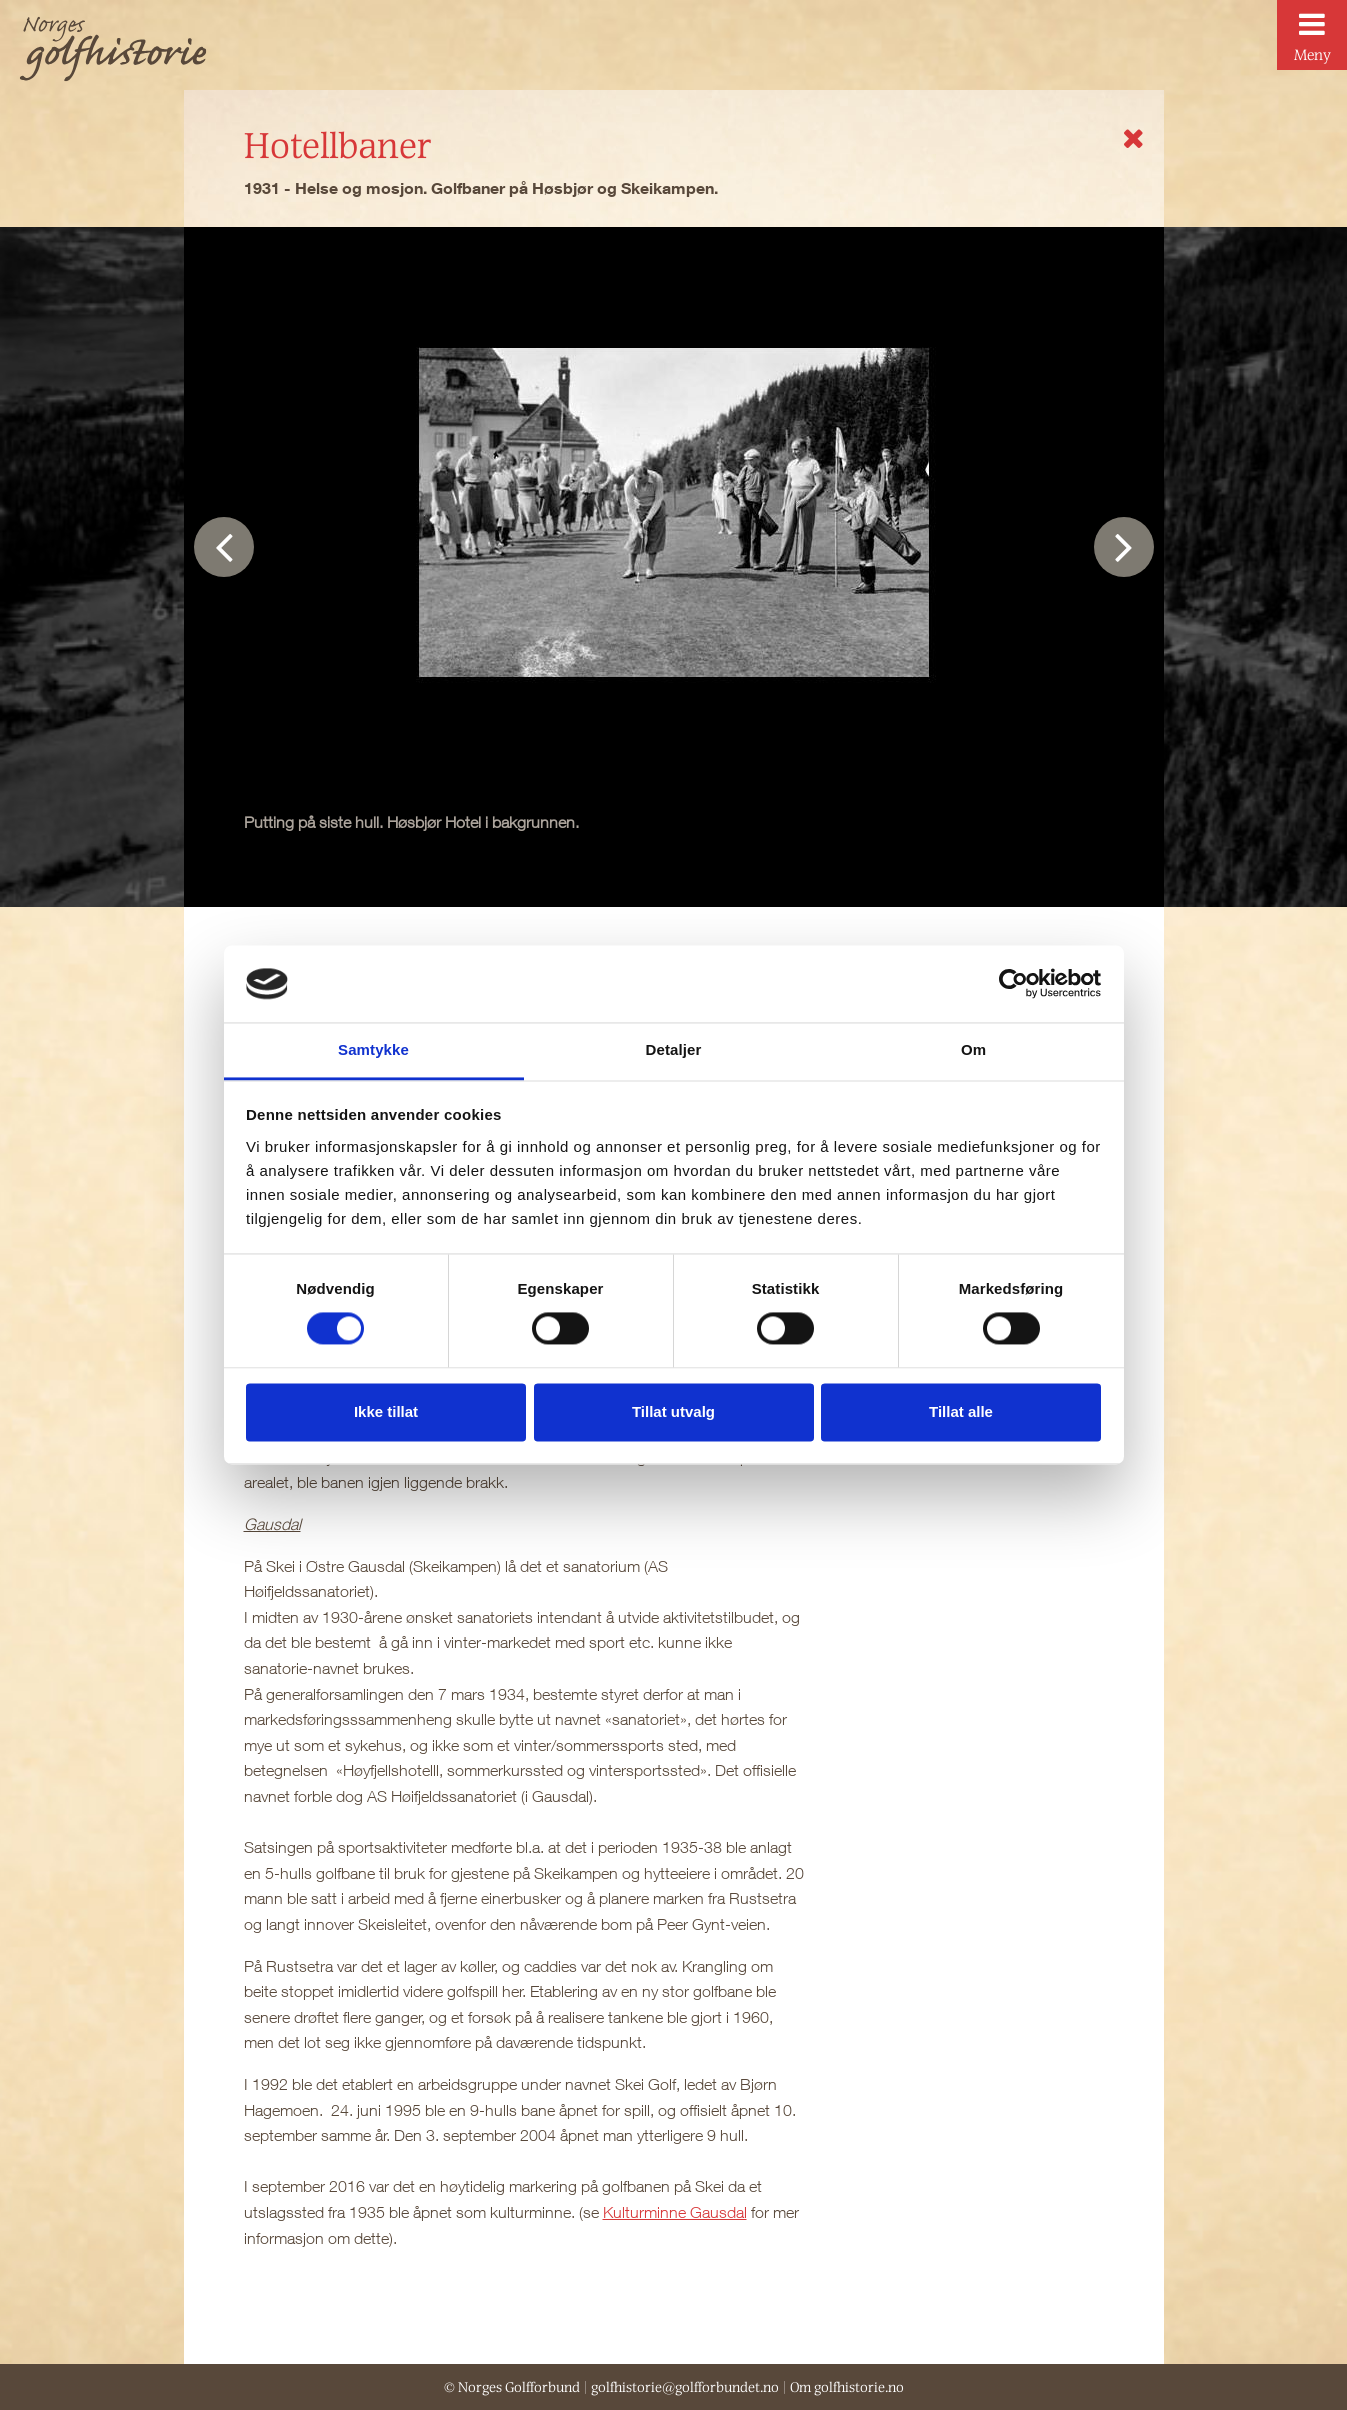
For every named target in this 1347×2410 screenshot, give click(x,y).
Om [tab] (973, 1049)
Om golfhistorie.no (847, 2387)
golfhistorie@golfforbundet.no (685, 2387)
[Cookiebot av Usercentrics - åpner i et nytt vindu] (1013, 984)
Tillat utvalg (673, 1411)
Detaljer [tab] (674, 1049)
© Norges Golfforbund (512, 2387)
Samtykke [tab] (373, 1049)
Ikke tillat (386, 1411)
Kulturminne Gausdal (675, 2212)
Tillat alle (961, 1411)
